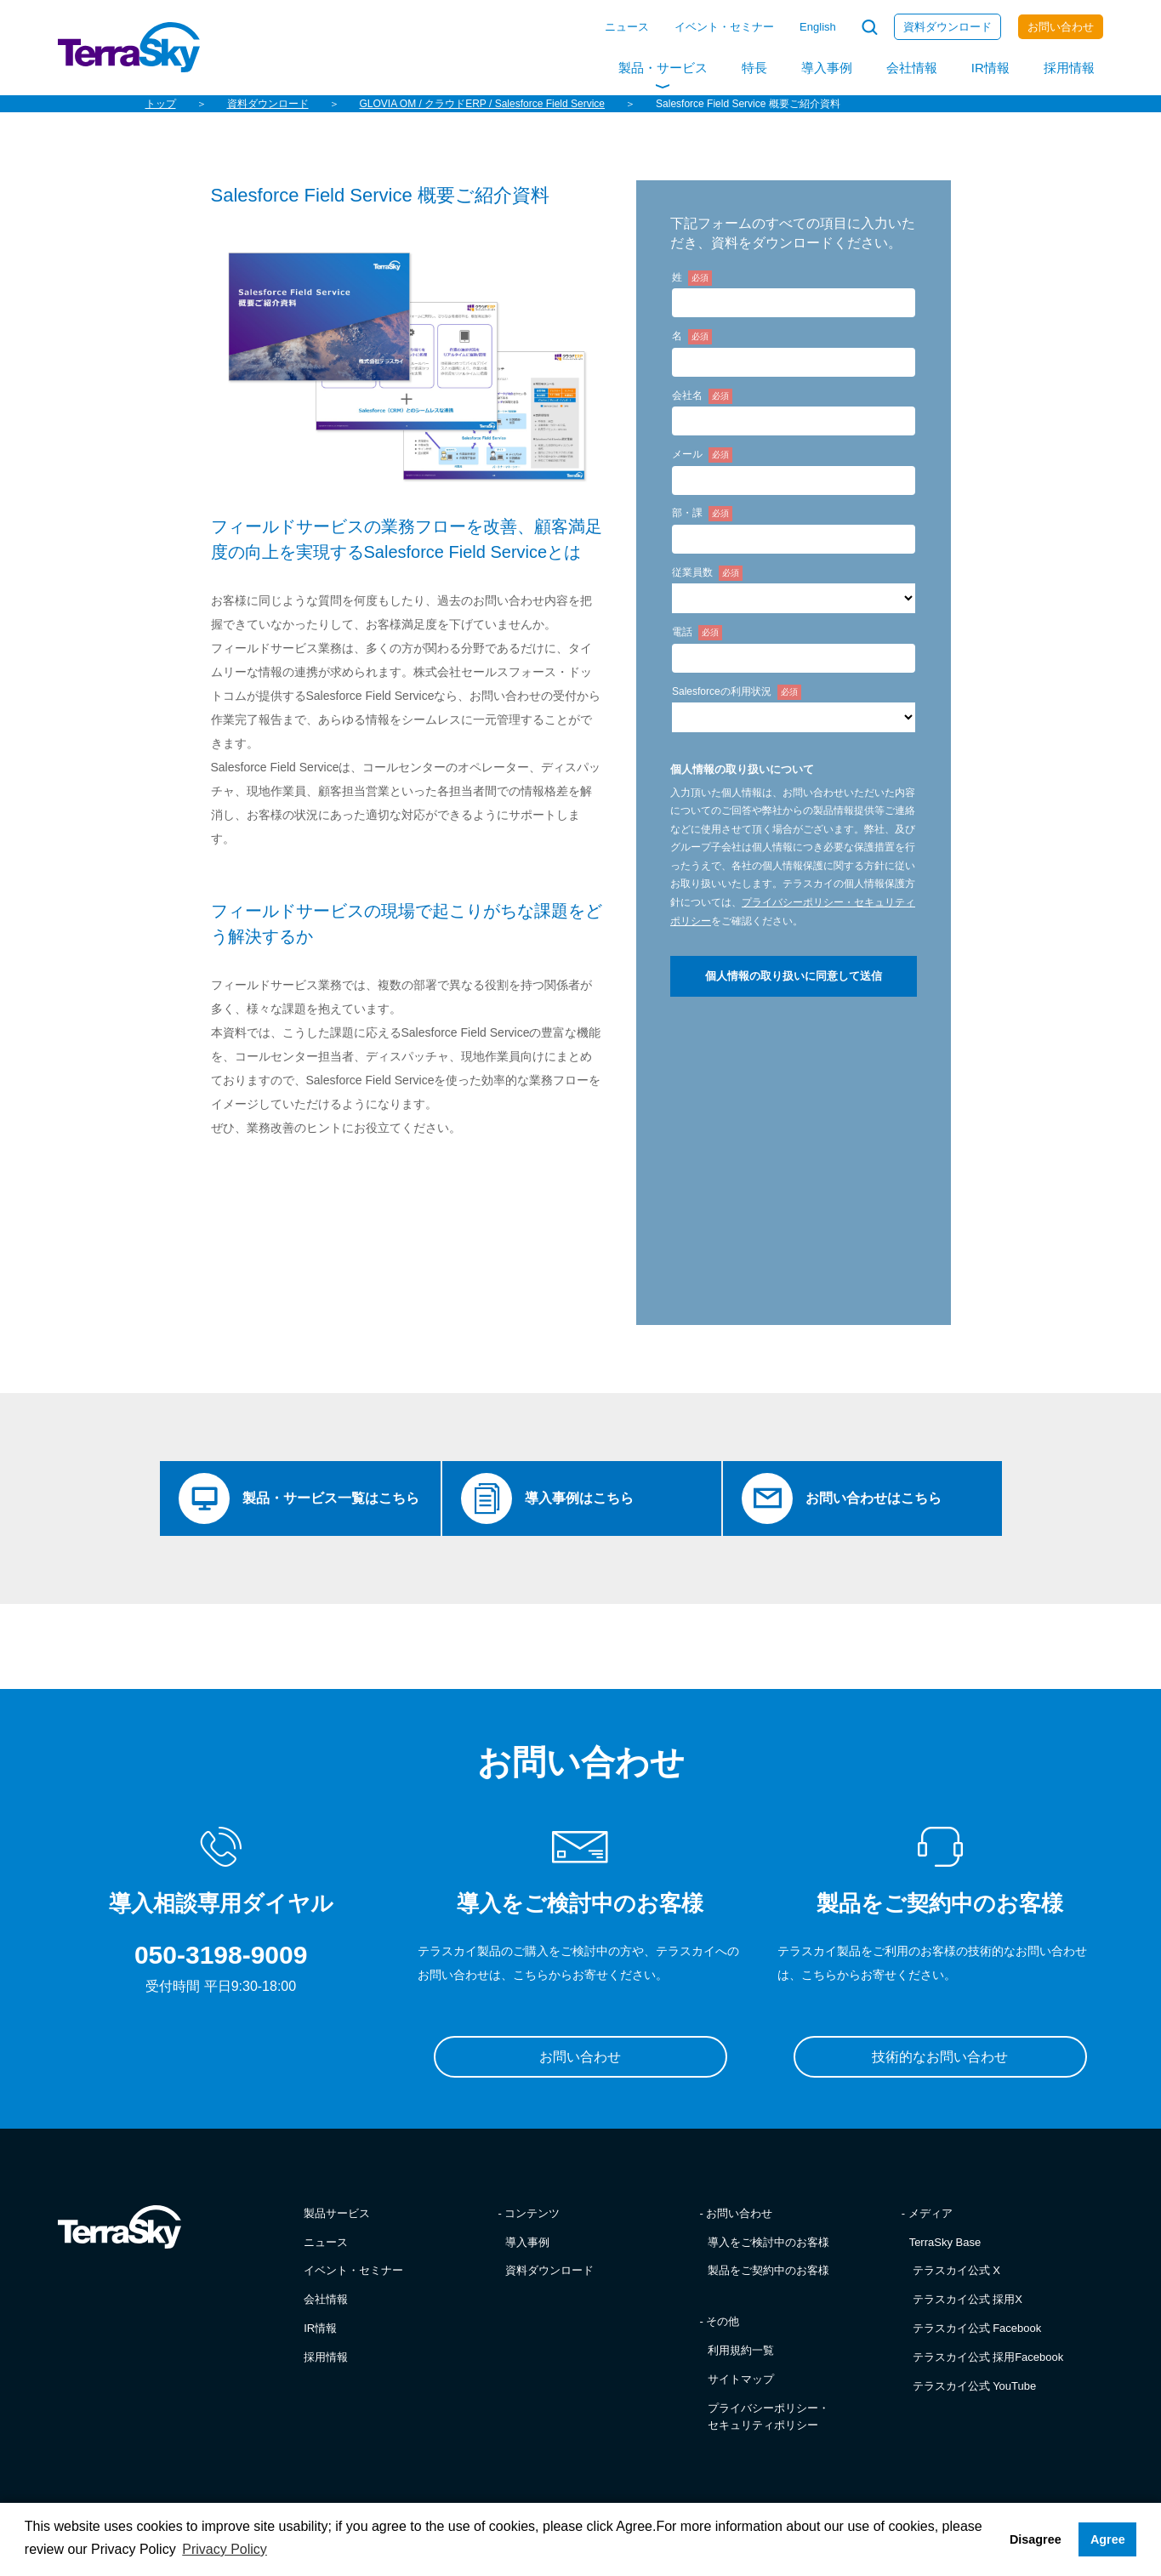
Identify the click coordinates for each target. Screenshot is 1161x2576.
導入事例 (826, 67)
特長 (754, 67)
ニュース (627, 26)
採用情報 (1069, 67)
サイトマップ (741, 2380)
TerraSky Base (945, 2244)
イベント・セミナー (724, 26)
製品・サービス (663, 67)
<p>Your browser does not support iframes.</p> (793, 775)
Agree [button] (1107, 2539)
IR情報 (990, 67)
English (818, 26)
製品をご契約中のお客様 (768, 2272)
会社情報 (911, 67)
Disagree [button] (1035, 2539)
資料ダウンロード (947, 26)
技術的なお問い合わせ (940, 2058)
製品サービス (337, 2215)
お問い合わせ (1060, 26)
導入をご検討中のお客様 (768, 2244)
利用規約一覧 (741, 2352)
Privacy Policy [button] (224, 2549)
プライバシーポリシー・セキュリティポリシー (768, 2418)
